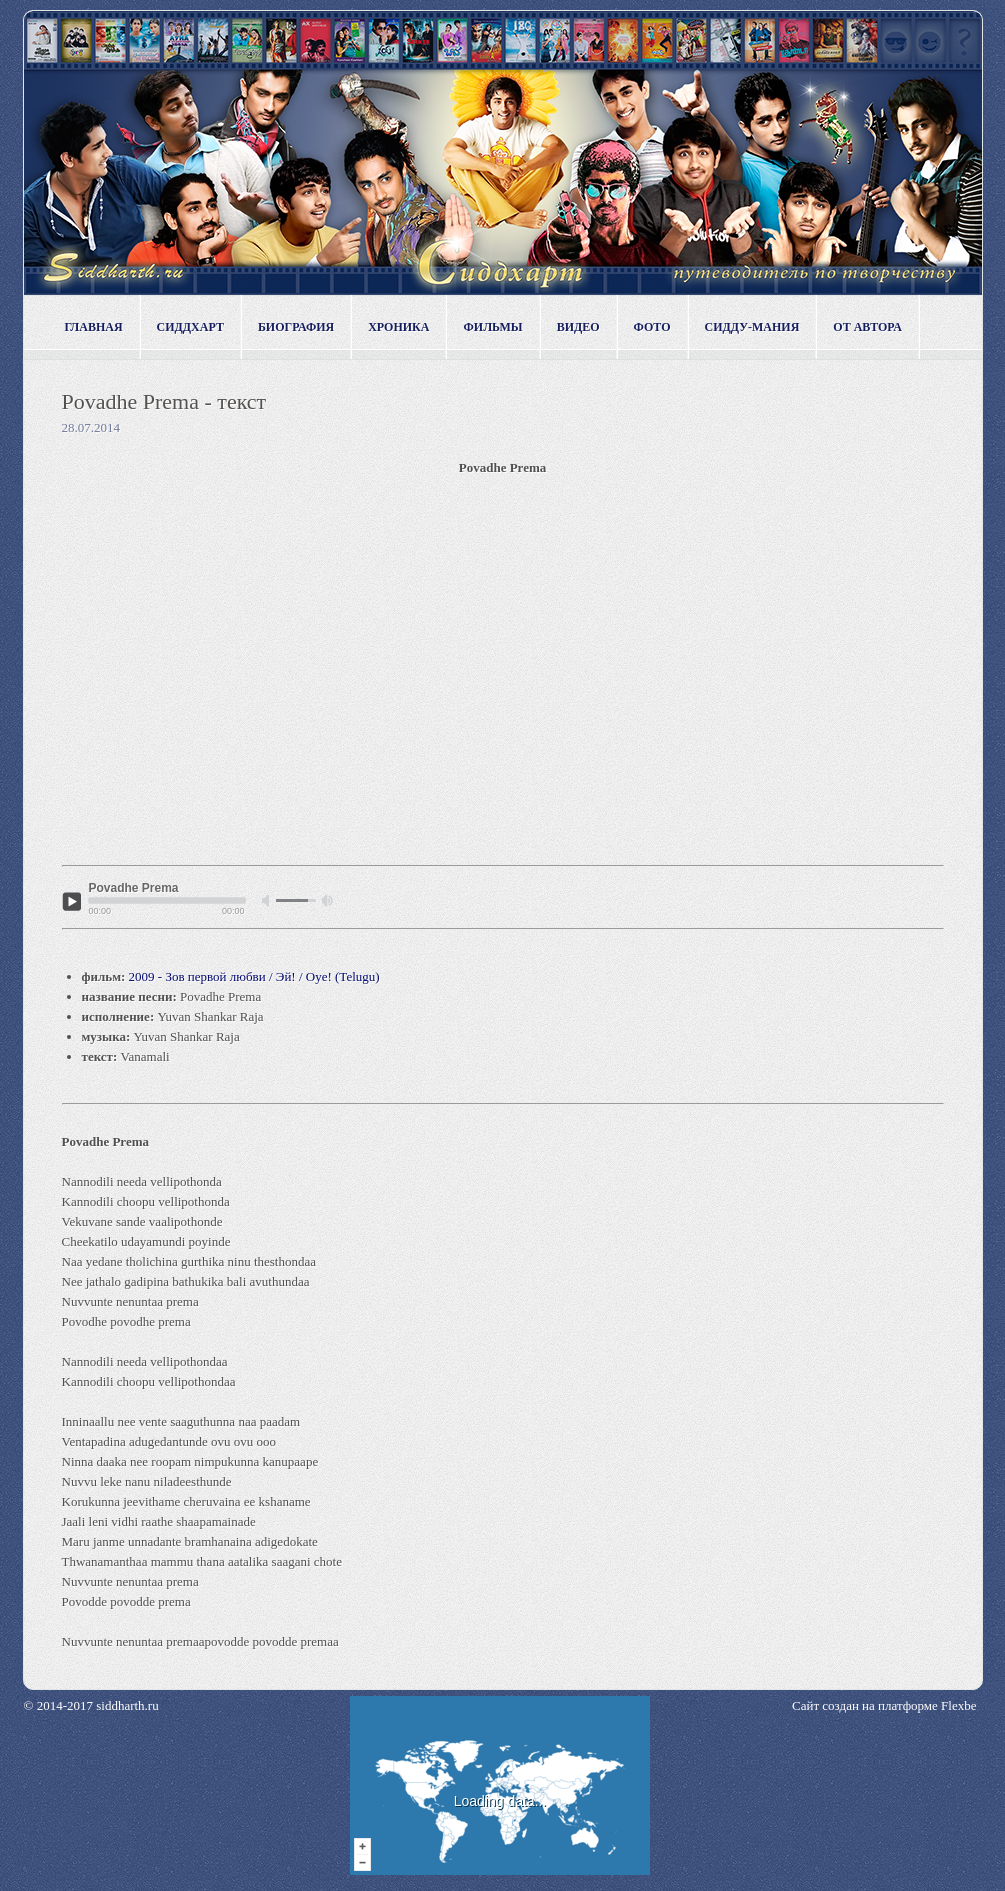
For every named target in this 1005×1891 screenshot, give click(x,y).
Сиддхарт (190, 327)
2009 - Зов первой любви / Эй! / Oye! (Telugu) (254, 976)
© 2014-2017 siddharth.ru (91, 1705)
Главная (94, 327)
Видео (578, 327)
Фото (652, 327)
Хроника (398, 327)
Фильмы (492, 327)
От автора (867, 327)
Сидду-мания (752, 327)
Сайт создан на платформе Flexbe (884, 1705)
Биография (296, 327)
